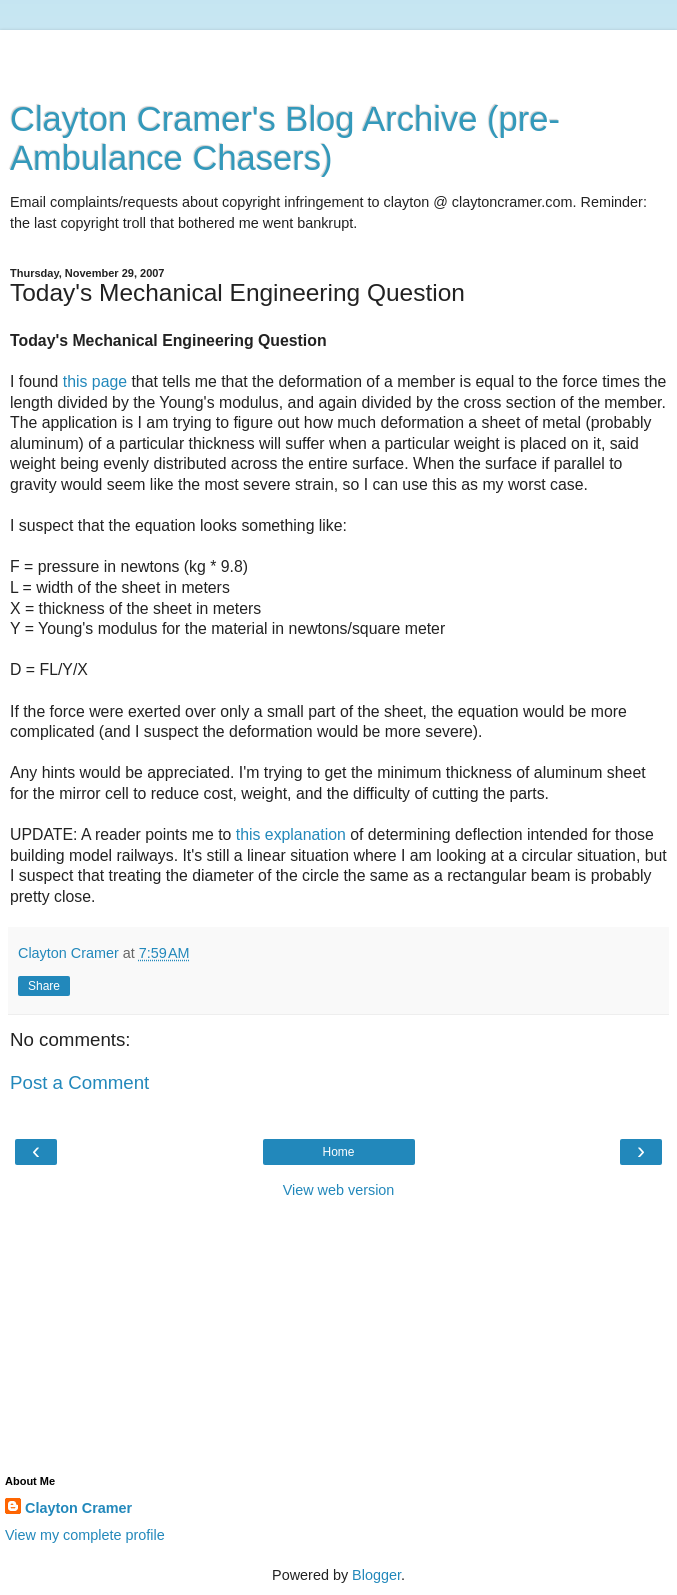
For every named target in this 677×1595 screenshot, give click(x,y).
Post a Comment (79, 1082)
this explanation (291, 834)
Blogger (376, 1575)
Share (44, 986)
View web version (339, 1190)
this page (95, 381)
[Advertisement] (339, 55)
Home (338, 1152)
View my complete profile (85, 1535)
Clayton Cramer (78, 1508)
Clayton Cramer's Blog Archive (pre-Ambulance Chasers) (285, 138)
